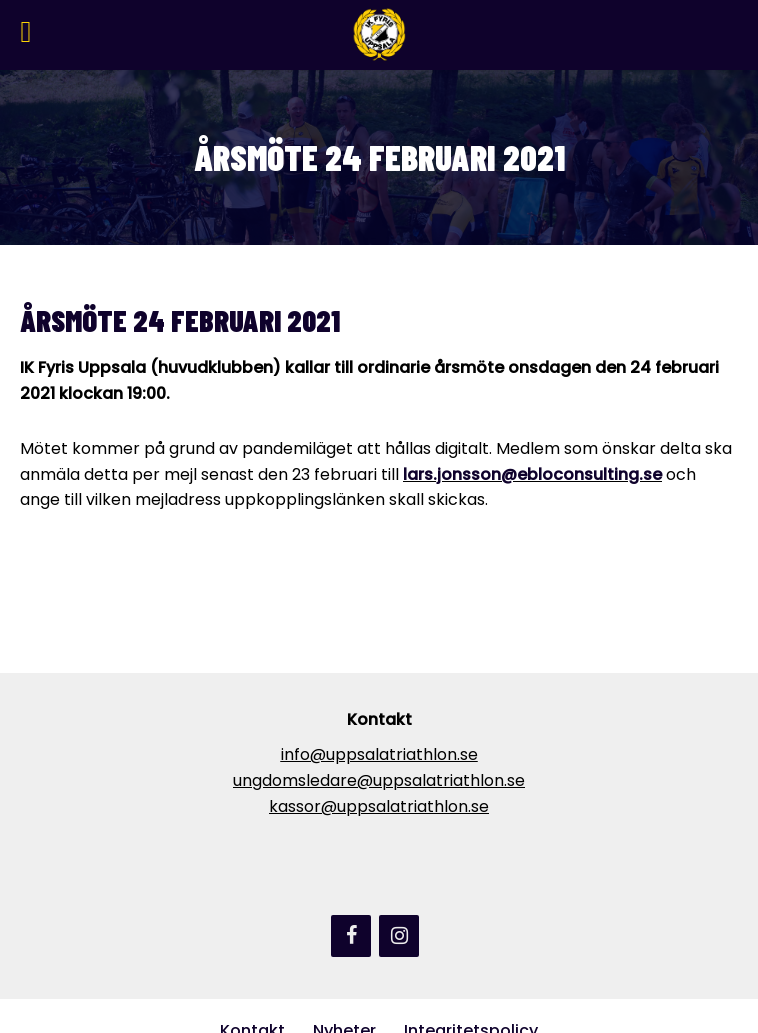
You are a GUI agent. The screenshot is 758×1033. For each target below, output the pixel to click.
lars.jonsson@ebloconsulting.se (532, 474)
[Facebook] (351, 936)
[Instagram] (399, 936)
